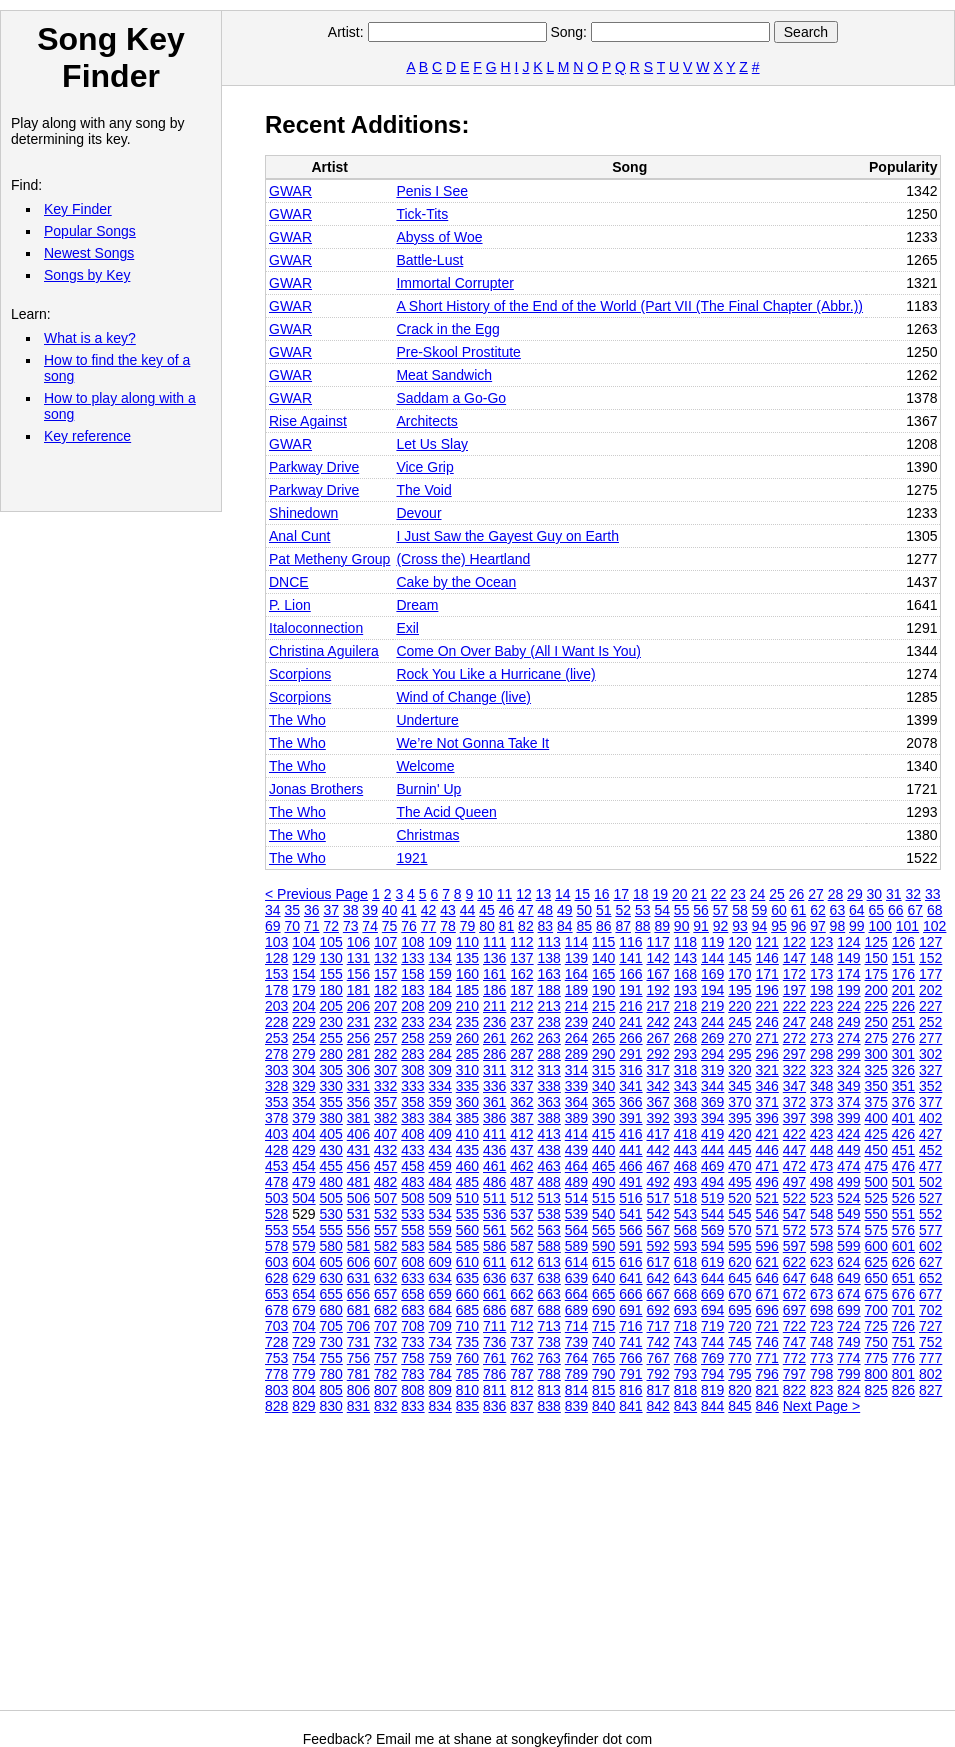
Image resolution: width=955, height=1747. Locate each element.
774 (848, 1358)
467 (658, 1166)
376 (903, 1102)
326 (903, 1070)
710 (467, 1326)
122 (794, 942)
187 (521, 990)
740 (603, 1342)
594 (712, 1246)
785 (467, 1374)
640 (603, 1278)
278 (276, 1054)
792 (658, 1374)
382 (385, 1118)
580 (331, 1246)
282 (385, 1054)
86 (604, 926)
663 (549, 1294)
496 (767, 1182)
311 (494, 1070)
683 (412, 1310)
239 (576, 1022)
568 (685, 1230)
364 (576, 1102)
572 (794, 1230)
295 (739, 1054)
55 (682, 910)
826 (903, 1390)
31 (894, 894)
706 (358, 1326)
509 (440, 1198)
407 (385, 1134)
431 (358, 1150)
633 (412, 1278)
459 (440, 1166)
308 (412, 1070)
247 (794, 1022)
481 (358, 1182)
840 (603, 1406)
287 (521, 1054)
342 (658, 1086)
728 (276, 1342)
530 (331, 1214)
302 (930, 1054)
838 (549, 1406)
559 (440, 1230)
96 (799, 926)
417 (658, 1134)
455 (331, 1166)
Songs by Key (87, 275)
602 (930, 1246)
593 (685, 1246)
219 (712, 1006)
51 (604, 910)
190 (603, 990)
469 (712, 1166)
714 (576, 1326)
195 (739, 990)
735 (467, 1342)
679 (303, 1310)
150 (876, 958)
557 (385, 1230)
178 (276, 990)
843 (685, 1406)
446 (767, 1150)
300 (876, 1054)
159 (440, 974)
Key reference (87, 436)
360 (467, 1102)
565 (603, 1230)
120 (739, 942)
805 (331, 1390)
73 (351, 926)
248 (821, 1022)
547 (794, 1214)
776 (903, 1358)
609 (440, 1262)
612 (521, 1262)
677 (930, 1294)
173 (821, 974)
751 (903, 1342)
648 (821, 1278)
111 (494, 942)
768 (685, 1358)
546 (767, 1214)
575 (876, 1230)
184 (440, 990)
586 (494, 1246)
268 (685, 1038)
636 (494, 1278)
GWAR (290, 191)
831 (358, 1406)
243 (685, 1022)
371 (767, 1102)
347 (794, 1086)
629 (303, 1278)
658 (412, 1294)
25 (777, 894)
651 (903, 1278)
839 (576, 1406)
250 (876, 1022)
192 (658, 990)
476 (903, 1166)
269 (712, 1038)
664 (576, 1294)
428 (276, 1150)
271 (767, 1038)
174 (848, 974)
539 (576, 1214)
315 (603, 1070)
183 (412, 990)
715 (603, 1326)
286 (494, 1054)
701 (903, 1310)
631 (358, 1278)
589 (576, 1246)
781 (358, 1374)
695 (739, 1310)
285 (467, 1054)
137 (521, 958)
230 (331, 1022)
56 (701, 910)
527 (930, 1198)
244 (712, 1022)
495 (739, 1182)
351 (903, 1086)
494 (712, 1182)
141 (630, 958)
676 (903, 1294)
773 (821, 1358)
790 (603, 1374)
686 (494, 1310)
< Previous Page (316, 894)
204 (303, 1006)
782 (385, 1374)
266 (630, 1038)
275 (876, 1038)
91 (701, 926)
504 (303, 1198)
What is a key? (90, 338)
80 (487, 926)
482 (385, 1182)
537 (521, 1214)
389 (576, 1118)
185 (467, 990)
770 (739, 1358)
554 (303, 1230)
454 (303, 1166)
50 (585, 910)
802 (930, 1374)
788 (549, 1374)
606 (358, 1262)
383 (412, 1118)
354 (303, 1102)
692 (658, 1310)
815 (603, 1390)
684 (440, 1310)
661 (494, 1294)
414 (576, 1134)
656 (358, 1294)
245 (739, 1022)
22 (719, 894)
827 (930, 1390)
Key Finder (78, 209)
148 (821, 958)
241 (630, 1022)
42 (429, 910)
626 (903, 1262)
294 (712, 1054)
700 (876, 1310)
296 (767, 1054)
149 (848, 958)
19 (660, 894)
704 (303, 1326)
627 (930, 1262)
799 (848, 1374)
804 (303, 1390)
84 (565, 926)
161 (494, 974)
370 (739, 1102)
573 (821, 1230)
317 (658, 1070)
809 (440, 1390)
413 (549, 1134)
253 (276, 1038)
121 (767, 942)
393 (685, 1118)
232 (385, 1022)
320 (739, 1070)
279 (303, 1054)
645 (739, 1278)
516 (630, 1198)
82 (526, 926)
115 (603, 942)
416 (630, 1134)
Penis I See (432, 191)
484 (440, 1182)
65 (877, 910)
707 (385, 1326)
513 (549, 1198)
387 (521, 1118)
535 (467, 1214)
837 (521, 1406)
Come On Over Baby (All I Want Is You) (518, 651)
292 (658, 1054)
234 (440, 1022)
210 (467, 1006)
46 (507, 910)
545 (739, 1214)
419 (712, 1134)
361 (494, 1102)
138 (549, 958)
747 (794, 1342)
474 (848, 1166)
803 (276, 1390)
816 (630, 1390)
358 (412, 1102)
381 (358, 1118)
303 (276, 1070)
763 (549, 1358)
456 (358, 1166)
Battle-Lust (429, 260)
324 (848, 1070)
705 (331, 1326)
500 (876, 1182)
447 (794, 1150)
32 (914, 894)
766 (630, 1358)
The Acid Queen (446, 812)
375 (876, 1102)
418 (685, 1134)
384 (440, 1118)
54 (662, 910)
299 (848, 1054)
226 (903, 1006)
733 (412, 1342)
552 (930, 1214)
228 (276, 1022)
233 (412, 1022)
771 (767, 1358)
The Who (297, 720)
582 (385, 1246)
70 (292, 926)
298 (821, 1054)
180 (331, 990)
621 (767, 1262)
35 (292, 910)
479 (303, 1182)
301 (903, 1054)
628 (276, 1278)
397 (794, 1118)
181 (358, 990)
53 (643, 910)
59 (760, 910)
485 (467, 1182)
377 (930, 1102)
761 (494, 1358)
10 (485, 894)
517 (658, 1198)
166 (630, 974)
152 (930, 958)
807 (385, 1390)
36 (312, 910)
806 (358, 1390)
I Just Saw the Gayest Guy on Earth (507, 536)
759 (440, 1358)
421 (767, 1134)
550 (876, 1214)
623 (821, 1262)
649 (848, 1278)
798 (821, 1374)
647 (794, 1278)
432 (385, 1150)
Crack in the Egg (448, 329)
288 (549, 1054)
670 (739, 1294)
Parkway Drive (314, 467)
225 (876, 1006)
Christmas (427, 835)
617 (658, 1262)
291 (630, 1054)
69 (273, 926)
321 (767, 1070)
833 (412, 1406)
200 (876, 990)
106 (358, 942)
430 (331, 1150)
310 (467, 1070)
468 (685, 1166)
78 (448, 926)
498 (821, 1182)
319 (712, 1070)
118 (685, 942)
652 (930, 1278)
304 (303, 1070)
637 (521, 1278)
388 (549, 1118)
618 (685, 1262)
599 (848, 1246)
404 (303, 1134)
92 (721, 926)
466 (630, 1166)
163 (549, 974)
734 (440, 1342)
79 (468, 926)
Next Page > (821, 1406)
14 (563, 894)
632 (385, 1278)
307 (385, 1070)
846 (767, 1406)
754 (303, 1358)
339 (576, 1086)
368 (685, 1102)
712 (521, 1326)
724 (848, 1326)
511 (494, 1198)
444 (712, 1150)
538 (549, 1214)
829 (303, 1406)
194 (712, 990)
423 (821, 1134)
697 (794, 1310)
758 (412, 1358)
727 (930, 1326)
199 (848, 990)
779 (303, 1374)
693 (685, 1310)
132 (385, 958)
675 (876, 1294)
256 (358, 1038)
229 (303, 1022)
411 (494, 1134)
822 (794, 1390)
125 (876, 942)
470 (739, 1166)
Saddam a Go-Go (451, 398)
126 (903, 942)
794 (712, 1374)
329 (303, 1086)
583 (412, 1246)
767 (658, 1358)
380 (331, 1118)
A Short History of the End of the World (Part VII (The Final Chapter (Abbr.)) (629, 306)
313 (549, 1070)
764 (576, 1358)
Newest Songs (89, 253)
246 (767, 1022)
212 (521, 1006)
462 (521, 1166)
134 (440, 958)
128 (276, 958)
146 (767, 958)
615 (603, 1262)
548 (821, 1214)
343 (685, 1086)
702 (930, 1310)
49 (565, 910)
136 (494, 958)
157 (385, 974)
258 (412, 1038)
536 (494, 1214)
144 (712, 958)
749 (848, 1342)
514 (576, 1198)
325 (876, 1070)
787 (521, 1374)
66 (896, 910)
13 (544, 894)
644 (712, 1278)
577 (930, 1230)
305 (331, 1070)
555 (331, 1230)
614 (576, 1262)
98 (838, 926)
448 (821, 1150)
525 (876, 1198)
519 (712, 1198)
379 (303, 1118)
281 (358, 1054)
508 (412, 1198)
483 (412, 1182)
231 (358, 1022)
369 (712, 1102)
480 (331, 1182)
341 (630, 1086)
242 (658, 1022)
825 (876, 1390)
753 (276, 1358)
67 (915, 910)
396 (767, 1118)
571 (767, 1230)
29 (855, 894)
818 (685, 1390)
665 (603, 1294)
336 (494, 1086)
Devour (418, 513)
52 (623, 910)
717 (658, 1326)
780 (331, 1374)
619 (712, 1262)
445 (739, 1150)
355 (331, 1102)
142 (658, 958)
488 (549, 1182)
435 (467, 1150)
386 (494, 1118)
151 (903, 958)
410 (467, 1134)
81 (507, 926)
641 (630, 1278)
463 (549, 1166)
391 (630, 1118)
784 (440, 1374)
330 (331, 1086)
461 (494, 1166)
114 (576, 942)
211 (494, 1006)
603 (276, 1262)
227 (930, 1006)
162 (521, 974)
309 (440, 1070)
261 (494, 1038)
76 (409, 926)
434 (440, 1150)
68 (935, 910)
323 (821, 1070)
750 (876, 1342)
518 (685, 1198)
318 (685, 1070)
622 (794, 1262)
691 (630, 1310)
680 (331, 1310)
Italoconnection (316, 628)
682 (385, 1310)
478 (276, 1182)
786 (494, 1374)
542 (658, 1214)
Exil (407, 628)
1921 (411, 858)
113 (549, 942)
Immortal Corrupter (454, 283)
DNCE (289, 582)
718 (685, 1326)
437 (521, 1150)
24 (758, 894)
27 (816, 894)
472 (794, 1166)
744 (712, 1342)
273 (821, 1038)
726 (903, 1326)
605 (331, 1262)
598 (821, 1246)
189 (576, 990)
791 (630, 1374)
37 (331, 910)
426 (903, 1134)
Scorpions (300, 674)
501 (903, 1182)
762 (521, 1358)
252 (930, 1022)
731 (358, 1342)
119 (712, 942)
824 (848, 1390)
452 (930, 1150)
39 (370, 910)
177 (930, 974)
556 (358, 1230)
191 (630, 990)
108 (412, 942)
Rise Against (308, 421)
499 (848, 1182)
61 (799, 910)
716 (630, 1326)
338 (549, 1086)
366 (630, 1102)
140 (603, 958)
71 (312, 926)
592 (658, 1246)
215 (603, 1006)
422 (794, 1134)
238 (549, 1022)
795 (739, 1374)
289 (576, 1054)
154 (303, 974)
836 (494, 1406)
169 (712, 974)
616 (630, 1262)
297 (794, 1054)
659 (440, 1294)
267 (658, 1038)
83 (546, 926)
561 (494, 1230)
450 (876, 1150)
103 (276, 942)
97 (818, 926)
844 (712, 1406)
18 (641, 894)
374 (848, 1102)
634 (440, 1278)
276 (903, 1038)
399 (848, 1118)
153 (276, 974)
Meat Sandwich (444, 375)
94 (760, 926)
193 (685, 990)
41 (409, 910)
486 (494, 1182)
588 (549, 1246)
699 (848, 1310)
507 (385, 1198)
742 (658, 1342)
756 (358, 1358)
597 (794, 1246)
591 (630, 1246)
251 (903, 1022)
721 (767, 1326)
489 (576, 1182)
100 (880, 926)
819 (712, 1390)
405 (331, 1134)
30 (875, 894)
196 (767, 990)
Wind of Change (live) (463, 697)
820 (739, 1390)
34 (273, 910)
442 (658, 1150)
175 (876, 974)
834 (440, 1406)
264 (576, 1038)
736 (494, 1342)
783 (412, 1374)
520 (739, 1198)
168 (685, 974)
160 (467, 974)
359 (440, 1102)
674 (848, 1294)
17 (621, 894)
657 (385, 1294)
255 (331, 1038)
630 (331, 1278)
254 (303, 1038)
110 (467, 942)
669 (712, 1294)
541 (630, 1214)
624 (848, 1262)
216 (630, 1006)
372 (794, 1102)
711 (494, 1326)
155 (331, 974)
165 (603, 974)
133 (412, 958)
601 (903, 1246)
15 (583, 894)
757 (385, 1358)
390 (603, 1118)
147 (794, 958)
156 (358, 974)
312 (521, 1070)
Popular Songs (90, 231)
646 (767, 1278)
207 (385, 1006)
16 (602, 894)
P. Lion (290, 605)
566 (630, 1230)
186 (494, 990)
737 (521, 1342)
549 (848, 1214)
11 (505, 894)
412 (521, 1134)
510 (467, 1198)
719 (712, 1326)
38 (351, 910)
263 (549, 1038)
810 (467, 1390)
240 (603, 1022)
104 (303, 942)
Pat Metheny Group (329, 559)
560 (467, 1230)
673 (821, 1294)
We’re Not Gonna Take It (472, 743)
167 (658, 974)
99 (857, 926)
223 (821, 1006)
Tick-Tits (422, 214)
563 (549, 1230)
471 (767, 1166)
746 (767, 1342)
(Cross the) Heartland (463, 559)
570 (739, 1230)
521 (767, 1198)
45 (487, 910)
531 (358, 1214)
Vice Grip (424, 467)
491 (630, 1182)
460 (467, 1166)
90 (682, 926)
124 (848, 942)
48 (546, 910)
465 (603, 1166)
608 (412, 1262)
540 (603, 1214)
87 (623, 926)
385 (467, 1118)
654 (303, 1294)
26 (797, 894)
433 (412, 1150)
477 (930, 1166)
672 (794, 1294)
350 (876, 1086)
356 (358, 1102)
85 (585, 926)
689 (576, 1310)
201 (903, 990)
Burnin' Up (428, 789)
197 (794, 990)
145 (739, 958)
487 (521, 1182)
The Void (423, 490)
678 (276, 1310)
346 (767, 1086)
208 (412, 1006)
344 (712, 1086)
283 (412, 1054)
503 (276, 1198)
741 (630, 1342)
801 (903, 1374)
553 (276, 1230)
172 (794, 974)
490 (603, 1182)
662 (521, 1294)
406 (358, 1134)
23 (738, 894)
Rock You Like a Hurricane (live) (495, 674)
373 (821, 1102)
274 (848, 1038)
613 (549, 1262)
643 (685, 1278)
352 (930, 1086)
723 (821, 1326)
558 (412, 1230)
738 (549, 1342)
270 (739, 1038)
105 (331, 942)
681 (358, 1310)
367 (658, 1102)
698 (821, 1310)
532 (385, 1214)
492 (658, 1182)
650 (876, 1278)
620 (739, 1262)
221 (767, 1006)
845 (739, 1406)
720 (739, 1326)
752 (930, 1342)
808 (412, 1390)
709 (440, 1326)
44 (468, 910)
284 (440, 1054)
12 (524, 894)
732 (385, 1342)
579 (303, 1246)
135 (467, 958)
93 (740, 926)
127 (930, 942)
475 (876, 1166)
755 (331, 1358)
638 (549, 1278)
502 (930, 1182)
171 (767, 974)
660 (467, 1294)
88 (643, 926)
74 (370, 926)
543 (685, 1214)
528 (276, 1214)
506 (358, 1198)
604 (303, 1262)
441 (630, 1150)
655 (331, 1294)
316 (630, 1070)
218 (685, 1006)
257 (385, 1038)
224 (848, 1006)
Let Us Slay (432, 444)
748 (821, 1342)
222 (794, 1006)
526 (903, 1198)
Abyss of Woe (439, 237)
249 (848, 1022)
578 (276, 1246)
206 (358, 1006)
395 (739, 1118)
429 (303, 1150)
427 (930, 1134)
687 (521, 1310)
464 (576, 1166)
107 (385, 942)
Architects (426, 421)
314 (576, 1070)
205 (331, 1006)
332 (385, 1086)
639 (576, 1278)
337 (521, 1086)
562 (521, 1230)
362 (521, 1102)
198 (821, 990)
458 (412, 1166)
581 (358, 1246)
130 (331, 958)
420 (739, 1134)
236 (494, 1022)
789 (576, 1374)
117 (658, 942)
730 (331, 1342)
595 (739, 1246)
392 (658, 1118)
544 (712, 1214)
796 (767, 1374)
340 (603, 1086)
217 (658, 1006)
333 (412, 1086)
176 (903, 974)
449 (848, 1150)
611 (494, 1262)
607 (385, 1262)
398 (821, 1118)
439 (576, 1150)
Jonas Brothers (316, 789)
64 (857, 910)
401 (903, 1118)
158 (412, 974)
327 (930, 1070)
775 (876, 1358)
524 (848, 1198)
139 (576, 958)
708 (412, 1326)
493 (685, 1182)
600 (876, 1246)
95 (779, 926)
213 (549, 1006)
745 (739, 1342)
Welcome (425, 766)
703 (276, 1326)
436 (494, 1150)
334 (440, 1086)
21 (699, 894)
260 (467, 1038)
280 (331, 1054)
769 (712, 1358)
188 (549, 990)
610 (467, 1262)
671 (767, 1294)
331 (358, 1086)
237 (521, 1022)
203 (276, 1006)
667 (658, 1294)
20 (680, 894)
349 (848, 1086)
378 (276, 1118)
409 (440, 1134)
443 (685, 1150)
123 (821, 942)
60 (779, 910)
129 (303, 958)
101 (907, 926)
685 (467, 1310)
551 (903, 1214)
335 (467, 1086)
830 (331, 1406)
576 (903, 1230)
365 (603, 1102)
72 (331, 926)
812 (521, 1390)
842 (658, 1406)
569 (712, 1230)
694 (712, 1310)
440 (603, 1150)
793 (685, 1374)
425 (876, 1134)
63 (838, 910)
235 (467, 1022)
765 (603, 1358)
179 (303, 990)
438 (549, 1150)
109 (440, 942)
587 (521, 1246)
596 (767, 1246)
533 (412, 1214)
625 (876, 1262)
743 (685, 1342)
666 (630, 1294)
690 (603, 1310)
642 (658, 1278)
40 (390, 910)
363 (549, 1102)
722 (794, 1326)
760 (467, 1358)
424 (848, 1134)
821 (767, 1390)
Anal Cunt (299, 536)
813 (549, 1390)
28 (836, 894)
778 (276, 1374)
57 (721, 910)
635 (467, 1278)
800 (876, 1374)
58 (740, 910)
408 (412, 1134)
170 (739, 974)
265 (603, 1038)
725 (876, 1326)
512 (521, 1198)
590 (603, 1246)
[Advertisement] (527, 1570)
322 (794, 1070)
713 (549, 1326)
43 (448, 910)
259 (440, 1038)
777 (930, 1358)
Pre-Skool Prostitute (458, 352)
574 (848, 1230)
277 (930, 1038)
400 (876, 1118)
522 (794, 1198)
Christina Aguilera (324, 651)
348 (821, 1086)
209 (440, 1006)
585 (467, 1246)
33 (933, 894)
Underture (427, 720)
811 (494, 1390)
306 (358, 1070)
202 (930, 990)
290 (603, 1054)
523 (821, 1198)
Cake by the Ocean (456, 582)
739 (576, 1342)
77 (429, 926)
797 (794, 1374)
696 (767, 1310)
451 (903, 1150)
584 (440, 1246)
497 (794, 1182)
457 (385, 1166)
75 (390, 926)
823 (821, 1390)
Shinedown (303, 513)
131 (358, 958)
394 (712, 1118)
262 (521, 1038)
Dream (417, 605)
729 (303, 1342)
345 (739, 1086)
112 (521, 942)
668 (685, 1294)
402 (930, 1118)
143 (685, 958)
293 (685, 1054)
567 (658, 1230)
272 (794, 1038)
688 (549, 1310)
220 (739, 1006)
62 (818, 910)
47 (526, 910)
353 (276, 1102)
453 (276, 1166)
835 (467, 1406)
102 (934, 926)
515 (603, 1198)
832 (385, 1406)
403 (276, 1134)
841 (630, 1406)
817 (658, 1390)
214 (576, 1006)
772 (794, 1358)
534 (440, 1214)
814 (576, 1390)
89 (662, 926)
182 (385, 990)
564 (576, 1230)
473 (821, 1166)
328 (276, 1086)
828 (276, 1406)
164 (576, 974)
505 (331, 1198)
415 (603, 1134)
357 (385, 1102)
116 (630, 942)
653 (276, 1294)
